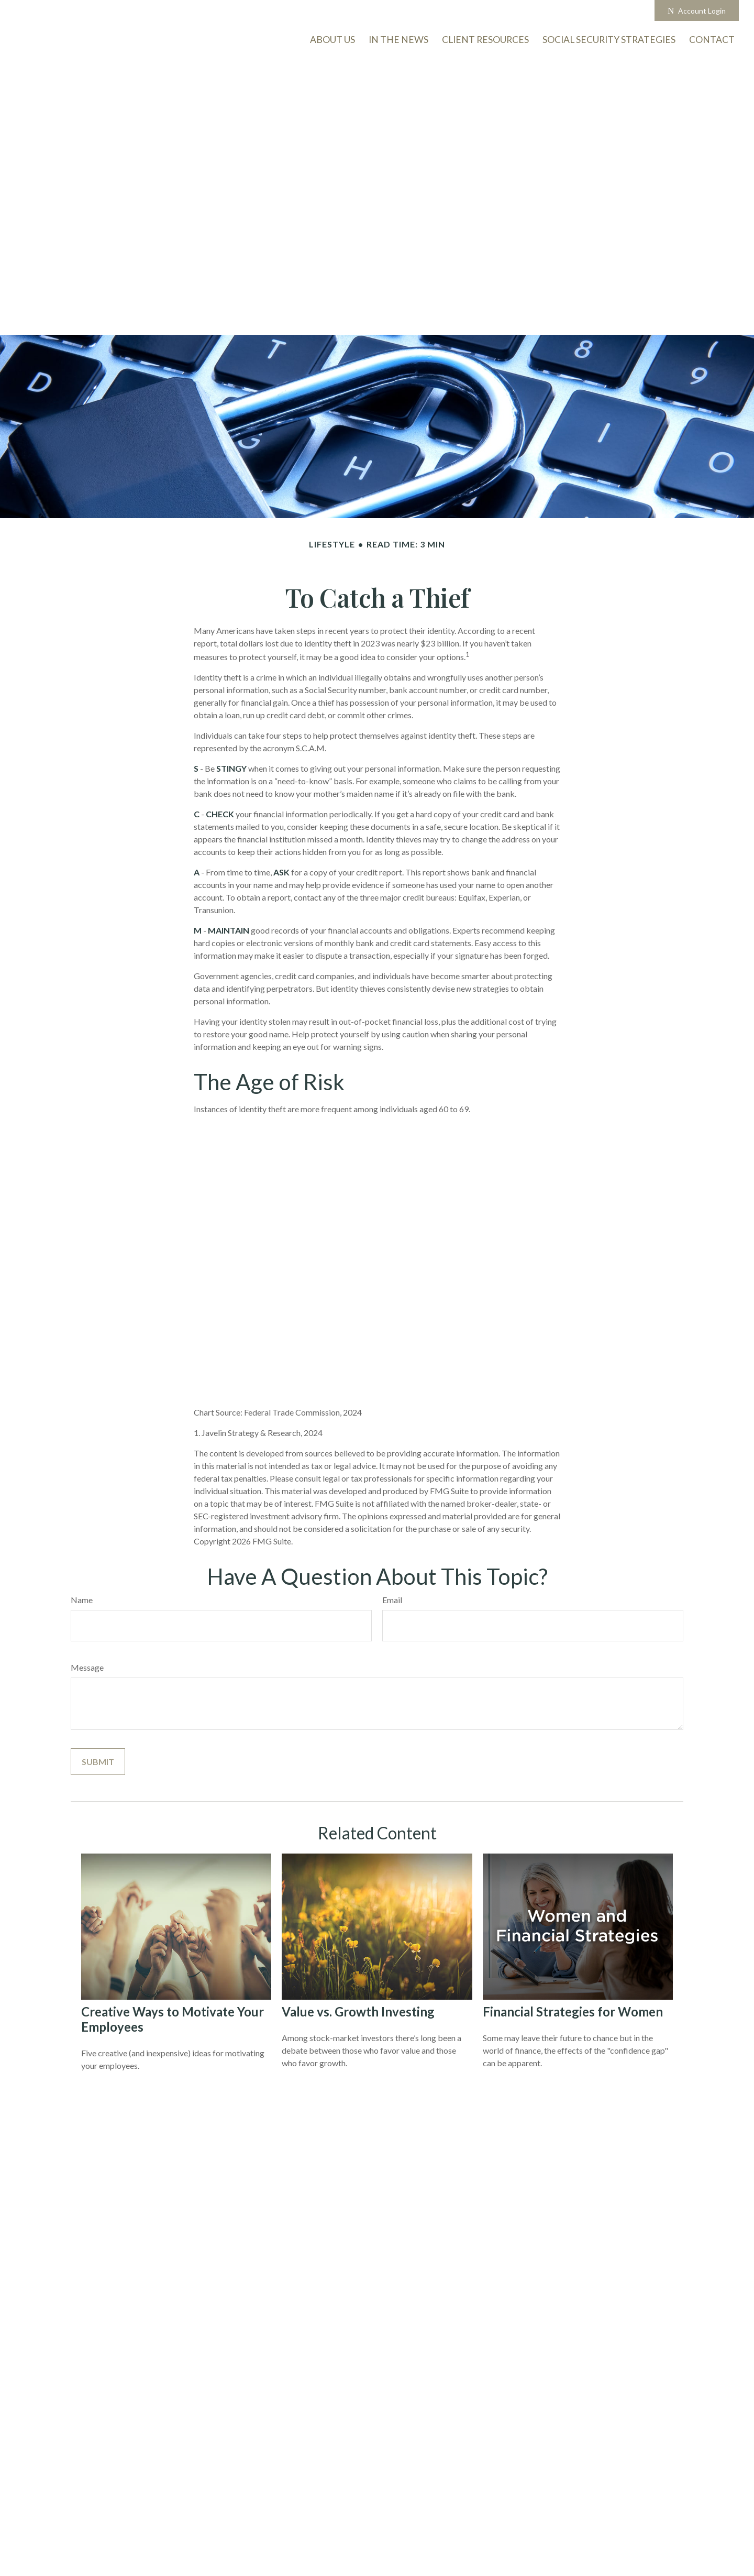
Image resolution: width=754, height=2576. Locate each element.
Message (87, 1667)
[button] (712, 39)
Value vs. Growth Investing (358, 2011)
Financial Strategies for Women (573, 2011)
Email (392, 1600)
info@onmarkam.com (319, 10)
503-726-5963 (235, 10)
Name (82, 1600)
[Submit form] (98, 1761)
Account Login (697, 10)
